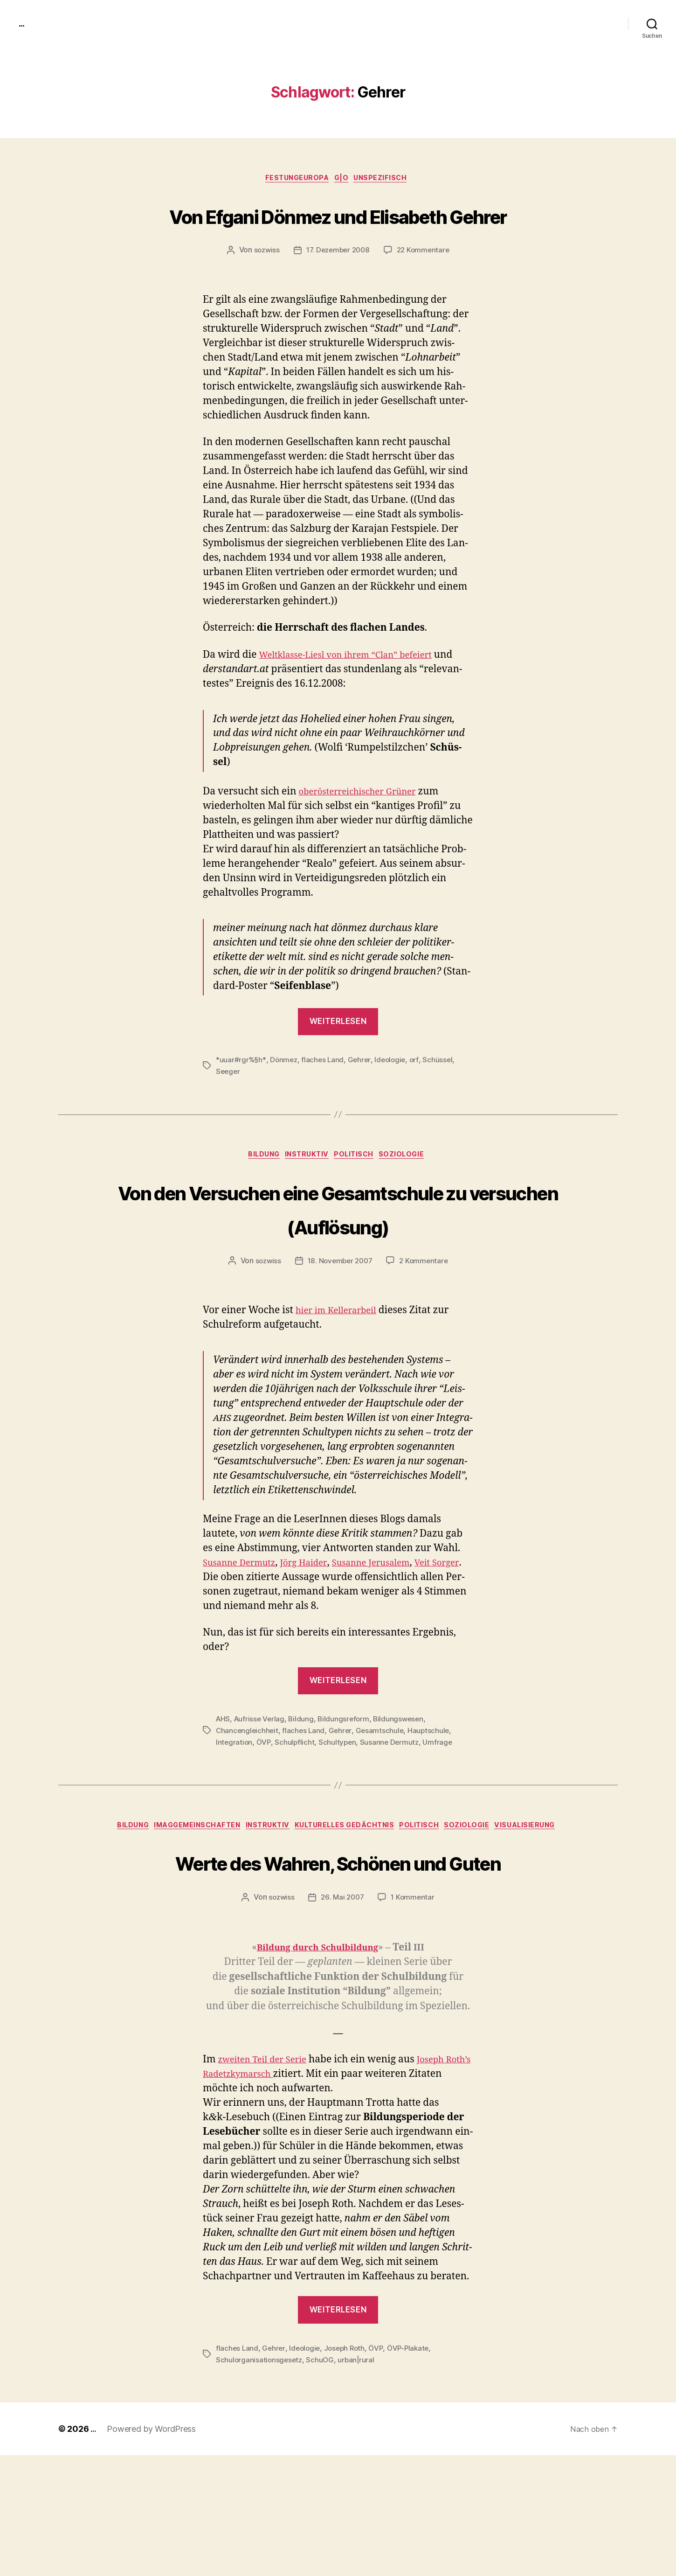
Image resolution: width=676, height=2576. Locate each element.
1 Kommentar (414, 2018)
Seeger (228, 1107)
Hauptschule (432, 1802)
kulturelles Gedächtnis (384, 1898)
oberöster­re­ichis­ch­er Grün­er (366, 827)
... (23, 23)
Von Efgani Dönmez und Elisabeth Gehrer (338, 232)
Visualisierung (338, 1912)
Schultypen (338, 1813)
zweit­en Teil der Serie (268, 2180)
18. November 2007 (339, 1332)
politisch (358, 1192)
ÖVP (264, 1813)
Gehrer (362, 1095)
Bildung (257, 1192)
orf (419, 1095)
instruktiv (306, 1192)
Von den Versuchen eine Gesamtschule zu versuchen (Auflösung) (338, 1262)
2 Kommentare (426, 1332)
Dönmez (285, 1095)
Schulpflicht (296, 1813)
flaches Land (325, 1095)
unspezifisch (388, 179)
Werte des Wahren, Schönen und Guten (338, 1964)
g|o (344, 179)
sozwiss (263, 286)
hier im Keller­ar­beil (341, 1382)
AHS (223, 1791)
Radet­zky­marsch (273, 2195)
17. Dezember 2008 (337, 286)
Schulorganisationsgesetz (260, 2480)
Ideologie (394, 1095)
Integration (234, 1813)
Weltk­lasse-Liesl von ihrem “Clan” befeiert (357, 690)
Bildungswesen (403, 1791)
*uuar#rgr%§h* (241, 1095)
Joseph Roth (348, 2469)
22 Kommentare (425, 286)
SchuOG (322, 2480)
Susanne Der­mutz (244, 1635)
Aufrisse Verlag (261, 1791)
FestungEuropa (294, 179)
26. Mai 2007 (342, 2018)
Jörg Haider (316, 1635)
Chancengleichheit (248, 1802)
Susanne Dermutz (392, 1813)
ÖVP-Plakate (413, 2469)
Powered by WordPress (152, 2550)
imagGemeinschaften (222, 1898)
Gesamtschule (383, 1802)
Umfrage (441, 1813)
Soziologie (412, 1192)
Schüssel (443, 1095)
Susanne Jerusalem (391, 1635)
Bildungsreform (347, 1791)
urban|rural (359, 2480)
